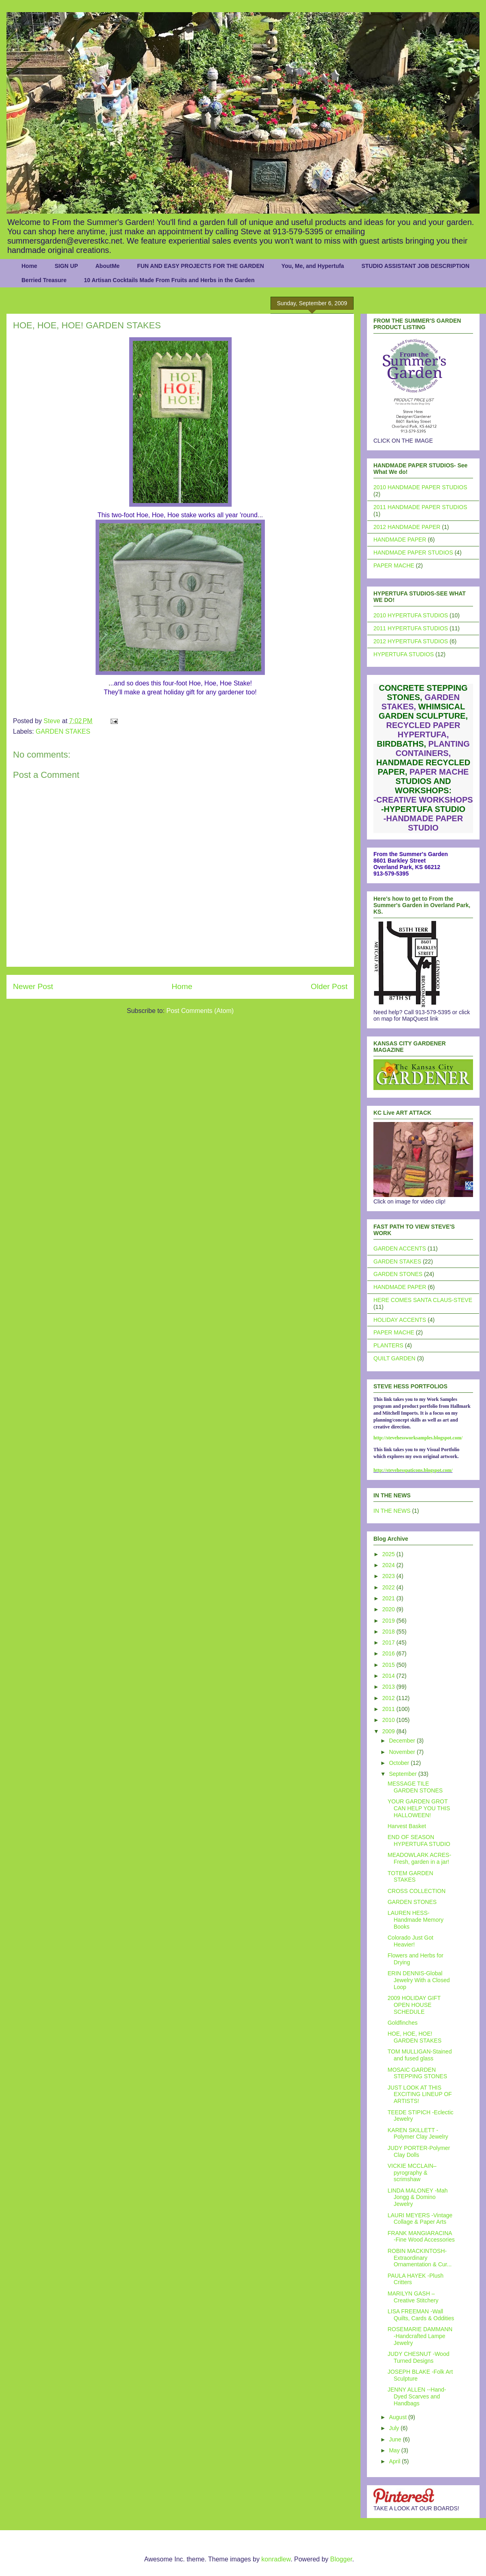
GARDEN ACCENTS (399, 1248)
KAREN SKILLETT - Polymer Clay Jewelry (418, 2133)
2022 (389, 1587)
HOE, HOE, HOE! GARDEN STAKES (414, 2037)
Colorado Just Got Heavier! (410, 1941)
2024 (389, 1565)
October (400, 1763)
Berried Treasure (43, 280)
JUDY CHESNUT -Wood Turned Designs (418, 2357)
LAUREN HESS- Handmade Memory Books (415, 1920)
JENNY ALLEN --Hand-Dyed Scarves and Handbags (417, 2396)
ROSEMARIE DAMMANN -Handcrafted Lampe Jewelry (420, 2336)
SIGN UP (66, 266)
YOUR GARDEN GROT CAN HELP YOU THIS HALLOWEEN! (419, 1808)
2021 (389, 1598)
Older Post (329, 986)
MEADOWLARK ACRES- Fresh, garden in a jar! (419, 1858)
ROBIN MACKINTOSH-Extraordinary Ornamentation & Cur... (420, 2258)
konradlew (275, 2559)
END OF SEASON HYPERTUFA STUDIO (419, 1840)
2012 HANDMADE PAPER (406, 527)
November (402, 1752)
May (395, 2450)
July (395, 2428)
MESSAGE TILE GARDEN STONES (415, 1787)
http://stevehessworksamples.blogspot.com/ (418, 1438)
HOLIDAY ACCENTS (399, 1320)
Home (29, 266)
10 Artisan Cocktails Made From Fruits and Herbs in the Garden (169, 280)
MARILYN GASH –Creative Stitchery (413, 2297)
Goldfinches (403, 2022)
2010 (389, 1720)
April (395, 2461)
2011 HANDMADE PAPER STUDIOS (420, 507)
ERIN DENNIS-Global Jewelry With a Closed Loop (419, 1980)
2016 (389, 1653)
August (398, 2417)
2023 (389, 1576)
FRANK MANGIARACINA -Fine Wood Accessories (421, 2236)
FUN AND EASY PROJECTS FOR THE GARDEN (200, 266)
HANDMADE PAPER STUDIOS (413, 552)
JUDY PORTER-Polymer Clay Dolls (419, 2151)
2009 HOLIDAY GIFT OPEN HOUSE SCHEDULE (414, 2005)
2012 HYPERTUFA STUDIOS (410, 641)
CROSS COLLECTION (417, 1891)
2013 (389, 1686)
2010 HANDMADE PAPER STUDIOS (420, 487)
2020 (389, 1609)
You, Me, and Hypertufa (312, 266)
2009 (389, 1731)
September (403, 1774)
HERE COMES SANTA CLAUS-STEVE (422, 1300)
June (396, 2439)
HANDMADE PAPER (399, 539)
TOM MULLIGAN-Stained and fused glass (420, 2055)
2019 (389, 1620)
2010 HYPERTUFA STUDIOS (410, 615)
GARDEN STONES (397, 1274)
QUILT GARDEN (394, 1358)
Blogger (341, 2559)
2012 (389, 1698)
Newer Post (33, 986)
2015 (389, 1665)
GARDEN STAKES (63, 731)
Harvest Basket (407, 1826)
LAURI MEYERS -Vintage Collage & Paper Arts (420, 2218)
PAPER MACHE (393, 565)
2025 (389, 1554)
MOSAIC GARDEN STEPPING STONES (417, 2073)
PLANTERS (388, 1345)
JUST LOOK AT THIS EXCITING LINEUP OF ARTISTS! (420, 2094)
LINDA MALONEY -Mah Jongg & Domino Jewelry (418, 2197)
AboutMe (107, 266)
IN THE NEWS (392, 1510)
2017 (389, 1642)
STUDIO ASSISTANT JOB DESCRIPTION (415, 266)
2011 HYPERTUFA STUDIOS (410, 628)
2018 (389, 1631)
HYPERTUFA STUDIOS (403, 654)
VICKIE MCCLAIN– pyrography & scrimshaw (412, 2173)
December (402, 1740)
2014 (389, 1675)
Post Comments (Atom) (200, 1010)
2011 (389, 1709)
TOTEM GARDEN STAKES (410, 1876)
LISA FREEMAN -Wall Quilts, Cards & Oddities (421, 2314)
